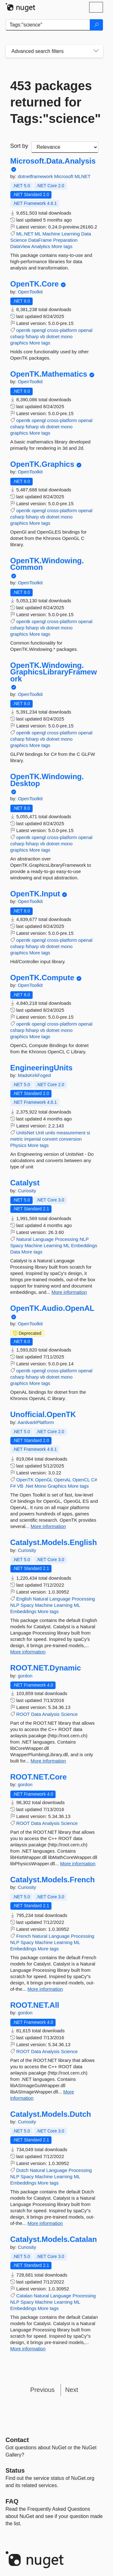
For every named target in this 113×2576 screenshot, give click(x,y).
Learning (71, 233)
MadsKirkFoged (34, 1075)
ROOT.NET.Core (38, 1777)
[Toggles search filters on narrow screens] (96, 51)
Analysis (51, 1714)
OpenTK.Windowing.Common (47, 564)
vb (42, 336)
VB (20, 1486)
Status (15, 2470)
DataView (20, 246)
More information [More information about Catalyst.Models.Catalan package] (28, 2348)
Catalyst (25, 1182)
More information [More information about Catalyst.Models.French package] (45, 1989)
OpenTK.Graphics (42, 464)
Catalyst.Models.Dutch (50, 2114)
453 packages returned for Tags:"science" (54, 102)
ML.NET (25, 233)
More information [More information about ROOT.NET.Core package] (77, 1863)
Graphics (57, 1486)
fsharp (32, 336)
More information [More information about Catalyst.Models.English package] (28, 1651)
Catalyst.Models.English (53, 1542)
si (88, 1132)
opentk (23, 330)
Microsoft (64, 176)
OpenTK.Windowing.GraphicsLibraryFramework (53, 672)
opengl (39, 330)
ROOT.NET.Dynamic (45, 1667)
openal (85, 330)
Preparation (65, 240)
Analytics (40, 246)
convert (49, 1139)
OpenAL (62, 1479)
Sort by (19, 146)
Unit (39, 1132)
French (23, 1936)
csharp (17, 336)
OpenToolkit (30, 291)
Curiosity (27, 1190)
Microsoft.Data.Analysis (53, 161)
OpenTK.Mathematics (48, 374)
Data (86, 233)
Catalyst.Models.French (52, 1879)
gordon (25, 1675)
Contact (17, 2439)
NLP (84, 1239)
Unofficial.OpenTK (43, 1414)
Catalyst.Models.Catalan (53, 2239)
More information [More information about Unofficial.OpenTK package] (48, 1526)
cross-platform (62, 330)
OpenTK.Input (35, 893)
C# (94, 1479)
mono (67, 336)
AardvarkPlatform (36, 1422)
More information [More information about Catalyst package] (69, 1292)
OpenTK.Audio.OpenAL (52, 1308)
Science (18, 240)
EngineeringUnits (41, 1067)
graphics (19, 342)
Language (43, 1239)
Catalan (24, 2295)
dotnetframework (36, 176)
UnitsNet (25, 1132)
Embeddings (84, 1245)
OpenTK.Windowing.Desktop (47, 780)
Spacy (17, 1245)
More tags (62, 246)
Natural (23, 1239)
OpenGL (44, 1479)
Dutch (22, 2170)
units (50, 1132)
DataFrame (40, 240)
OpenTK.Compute (42, 977)
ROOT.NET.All (34, 2005)
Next (71, 2389)
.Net (28, 1486)
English (24, 1598)
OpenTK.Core (34, 284)
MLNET (83, 176)
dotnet (53, 336)
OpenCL (81, 1479)
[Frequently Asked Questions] (12, 2501)
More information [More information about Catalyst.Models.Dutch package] (45, 2223)
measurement (70, 1132)
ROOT (23, 1714)
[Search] (96, 25)
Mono (40, 1486)
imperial (32, 1139)
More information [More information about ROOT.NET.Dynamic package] (48, 1760)
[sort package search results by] (64, 147)
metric (16, 1139)
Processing (66, 1239)
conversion (70, 1139)
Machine (51, 233)
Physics (18, 1145)
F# (13, 1486)
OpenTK (25, 1479)
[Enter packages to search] (48, 25)
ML (38, 233)
